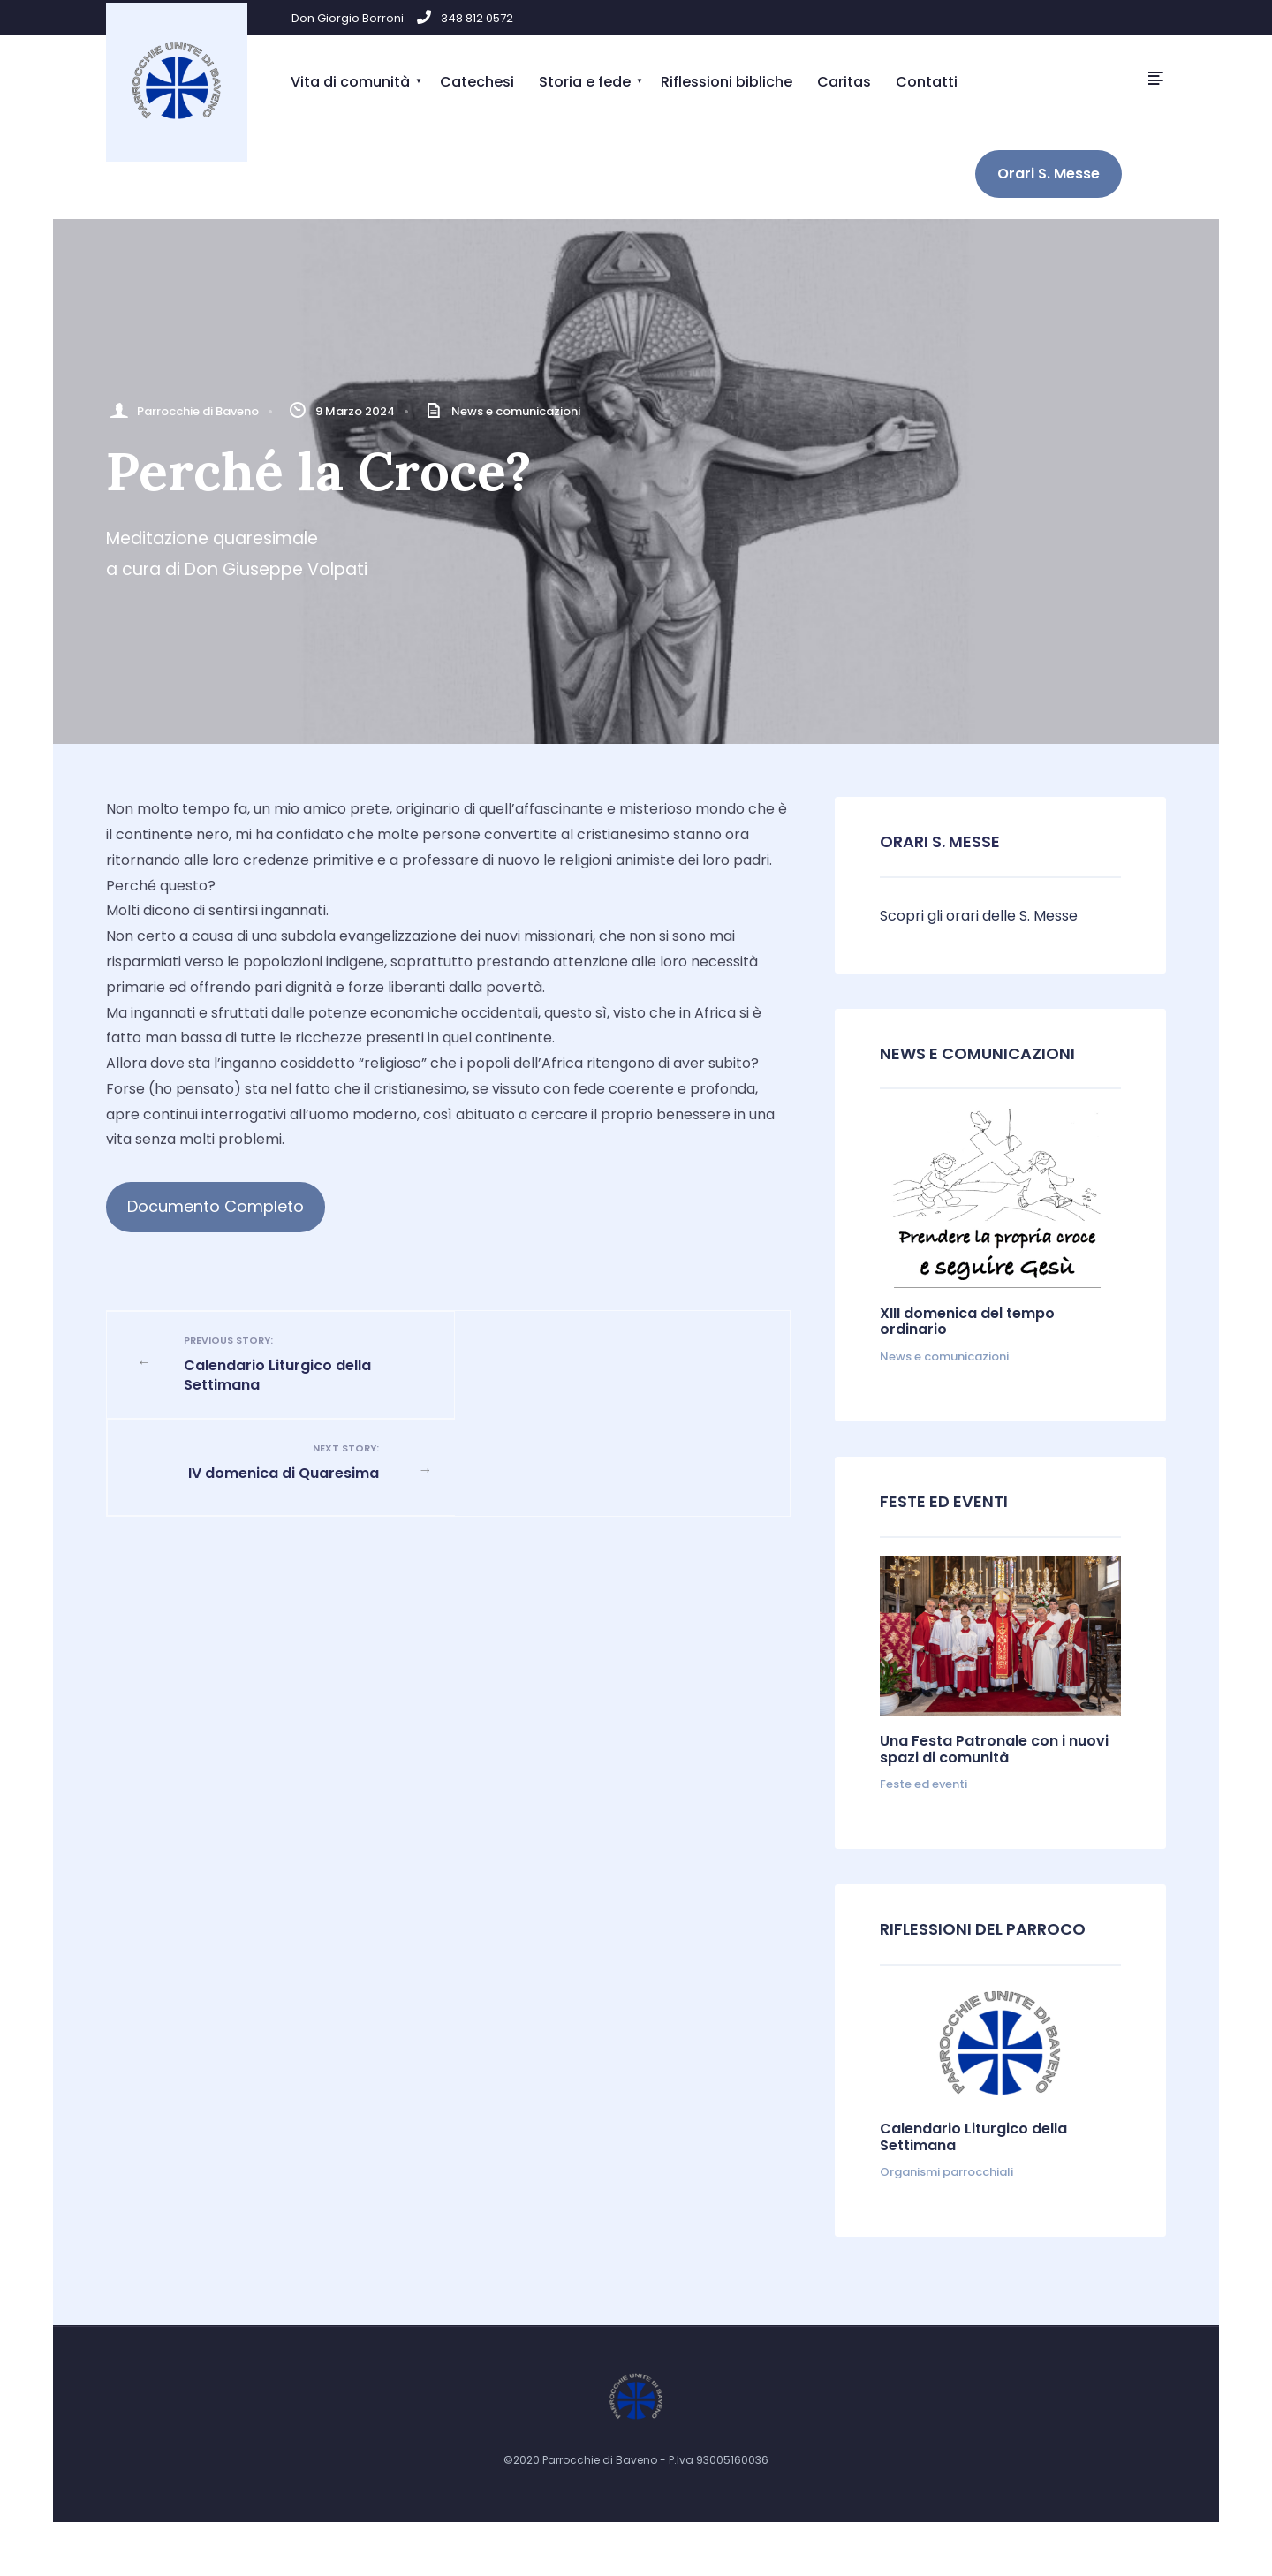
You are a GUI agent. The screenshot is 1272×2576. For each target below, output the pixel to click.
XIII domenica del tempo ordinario (967, 1321)
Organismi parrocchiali (946, 2171)
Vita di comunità (350, 82)
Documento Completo (215, 1206)
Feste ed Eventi (944, 1501)
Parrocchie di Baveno (198, 411)
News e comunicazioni (515, 411)
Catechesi (477, 82)
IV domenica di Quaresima (604, 1353)
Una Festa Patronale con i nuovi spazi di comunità (994, 1749)
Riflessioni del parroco (983, 1929)
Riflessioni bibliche (726, 82)
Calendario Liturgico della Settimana (292, 1363)
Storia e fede (585, 82)
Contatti (927, 82)
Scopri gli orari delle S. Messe (979, 915)
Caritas (844, 82)
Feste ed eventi (923, 1784)
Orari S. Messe (1048, 173)
